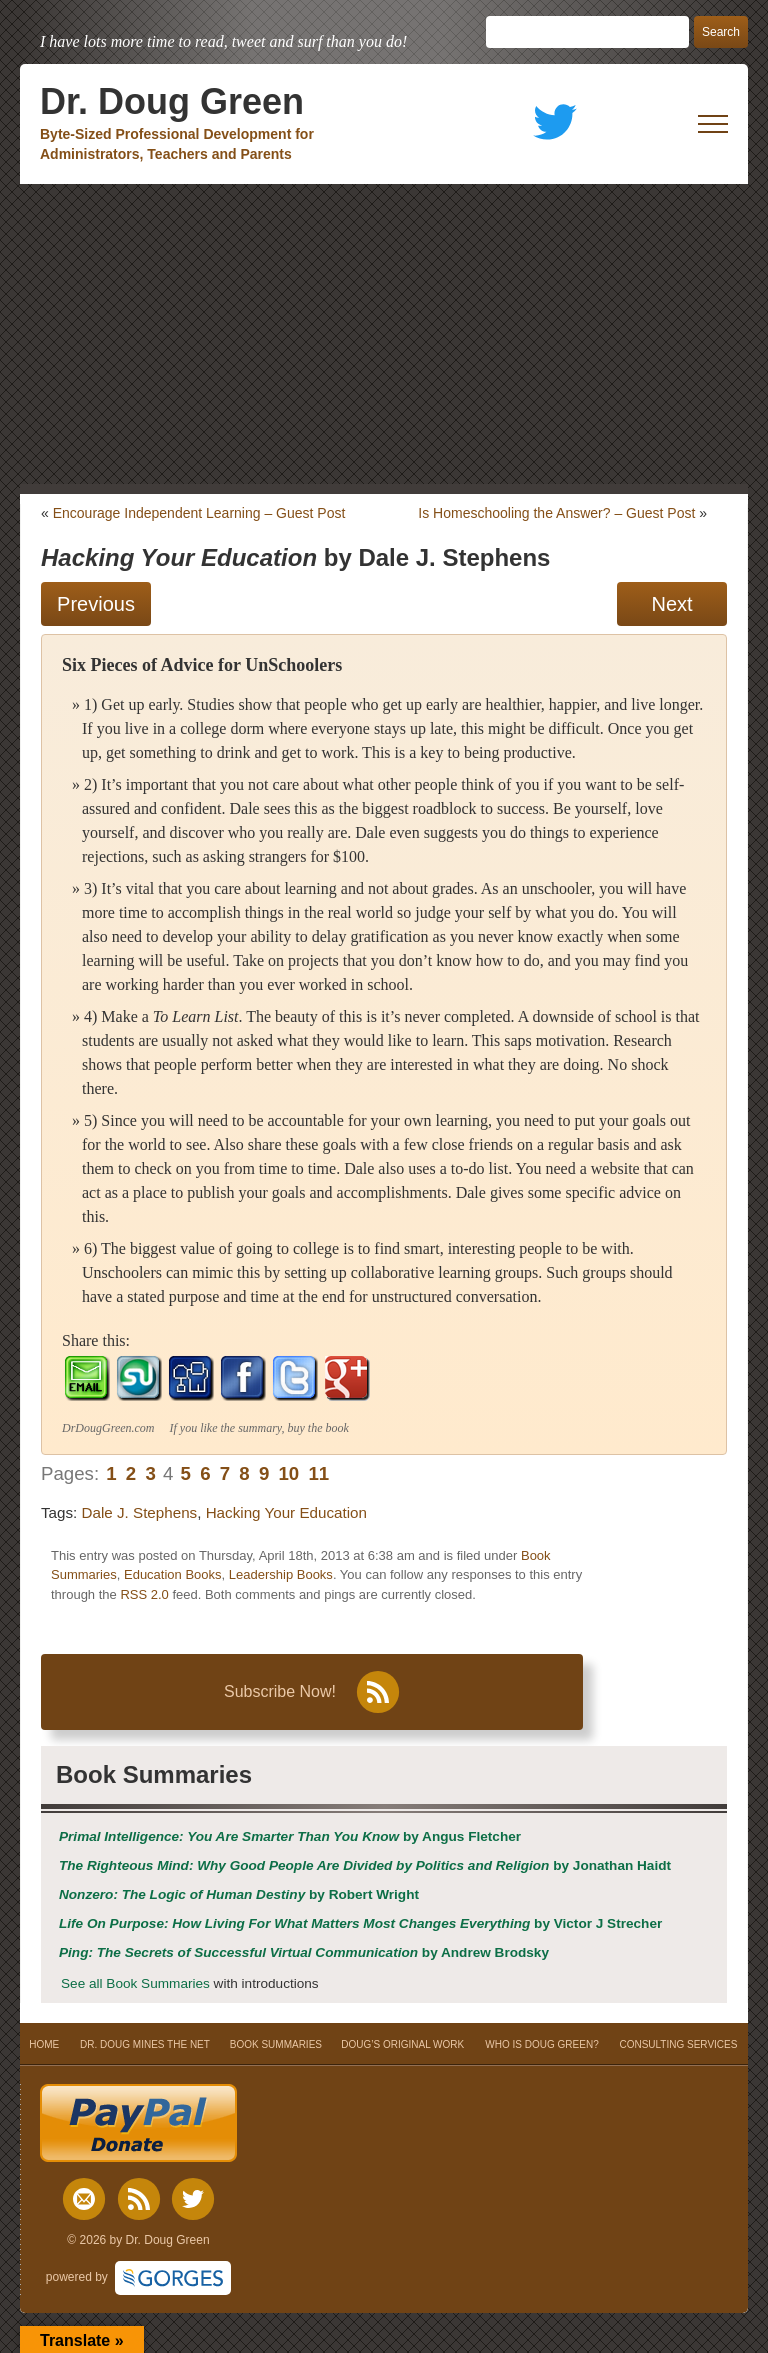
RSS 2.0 (144, 1594)
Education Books (173, 1574)
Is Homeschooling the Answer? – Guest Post (556, 513)
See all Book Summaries (135, 1983)
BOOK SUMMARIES (276, 2044)
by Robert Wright (239, 1894)
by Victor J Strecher (360, 1923)
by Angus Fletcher (290, 1836)
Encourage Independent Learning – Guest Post (199, 513)
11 (318, 1473)
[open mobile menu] (713, 124)
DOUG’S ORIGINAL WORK (402, 2044)
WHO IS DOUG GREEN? (541, 2044)
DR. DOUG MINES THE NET (145, 2044)
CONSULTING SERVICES (678, 2044)
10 (288, 1473)
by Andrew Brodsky (304, 1952)
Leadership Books (281, 1574)
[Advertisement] (384, 334)
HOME (44, 2044)
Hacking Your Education (286, 1512)
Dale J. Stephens (140, 1512)
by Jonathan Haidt (365, 1865)
